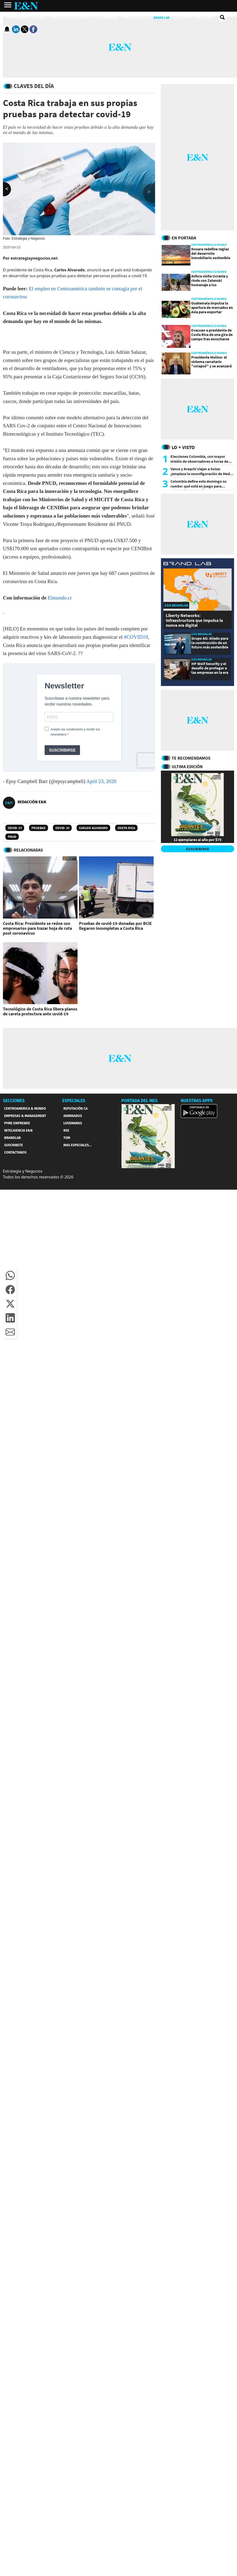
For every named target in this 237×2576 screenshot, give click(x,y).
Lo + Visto (183, 447)
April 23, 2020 (101, 781)
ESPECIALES (73, 1100)
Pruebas (38, 828)
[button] (10, 1275)
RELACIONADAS (28, 850)
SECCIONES (14, 1100)
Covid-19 (15, 828)
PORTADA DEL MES (139, 1100)
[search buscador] (223, 17)
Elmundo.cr (59, 598)
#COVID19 (136, 637)
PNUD (12, 836)
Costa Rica (126, 828)
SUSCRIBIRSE (197, 848)
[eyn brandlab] (187, 564)
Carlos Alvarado (93, 828)
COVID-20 (62, 828)
